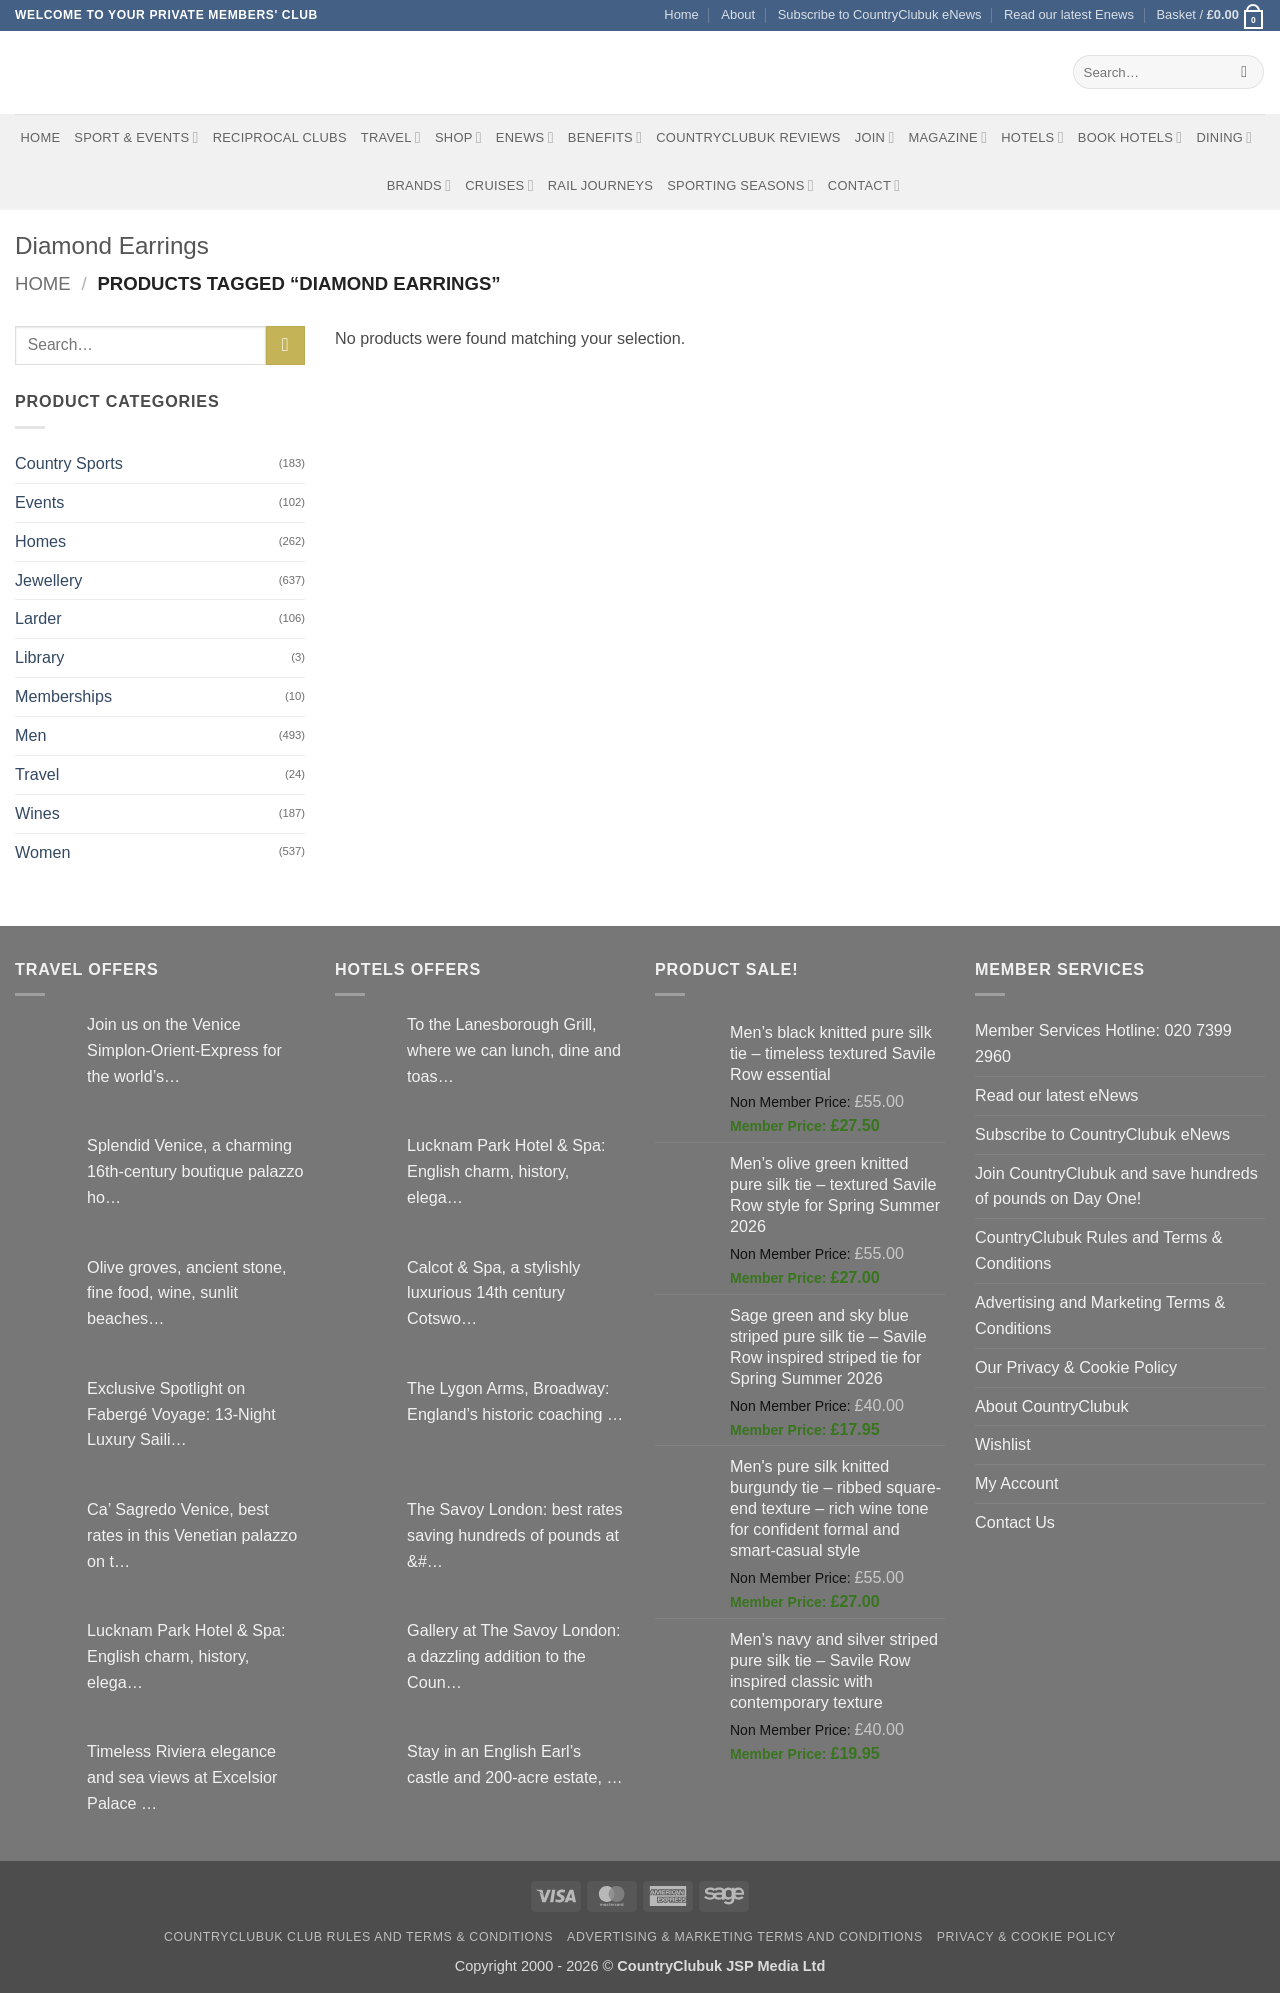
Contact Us (1015, 1522)
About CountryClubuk (1052, 1406)
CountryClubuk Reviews (748, 137)
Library (39, 657)
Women (42, 852)
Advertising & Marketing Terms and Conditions (745, 1937)
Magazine (947, 137)
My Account (1017, 1483)
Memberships (63, 696)
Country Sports (69, 463)
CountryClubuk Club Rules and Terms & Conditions (358, 1937)
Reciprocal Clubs (280, 137)
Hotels (1032, 137)
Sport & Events (136, 137)
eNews (525, 137)
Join (875, 137)
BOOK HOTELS (1130, 137)
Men (30, 735)
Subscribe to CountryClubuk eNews (880, 14)
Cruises (499, 185)
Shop (458, 137)
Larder (38, 618)
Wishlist (1003, 1444)
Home (681, 14)
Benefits (605, 137)
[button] (1210, 15)
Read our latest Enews (1069, 14)
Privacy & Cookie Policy (1026, 1937)
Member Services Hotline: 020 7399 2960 (1103, 1043)
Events (39, 502)
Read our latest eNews (1056, 1095)
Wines (37, 813)
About (738, 14)
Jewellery (48, 580)
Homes (40, 541)
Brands (419, 185)
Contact (864, 185)
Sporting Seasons (740, 185)
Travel (391, 137)
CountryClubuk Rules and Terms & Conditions (1099, 1250)
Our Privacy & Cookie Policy (1076, 1367)
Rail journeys (600, 185)
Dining (1224, 137)
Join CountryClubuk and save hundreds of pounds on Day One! (1116, 1186)
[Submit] (1244, 72)
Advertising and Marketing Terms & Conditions (1100, 1315)
